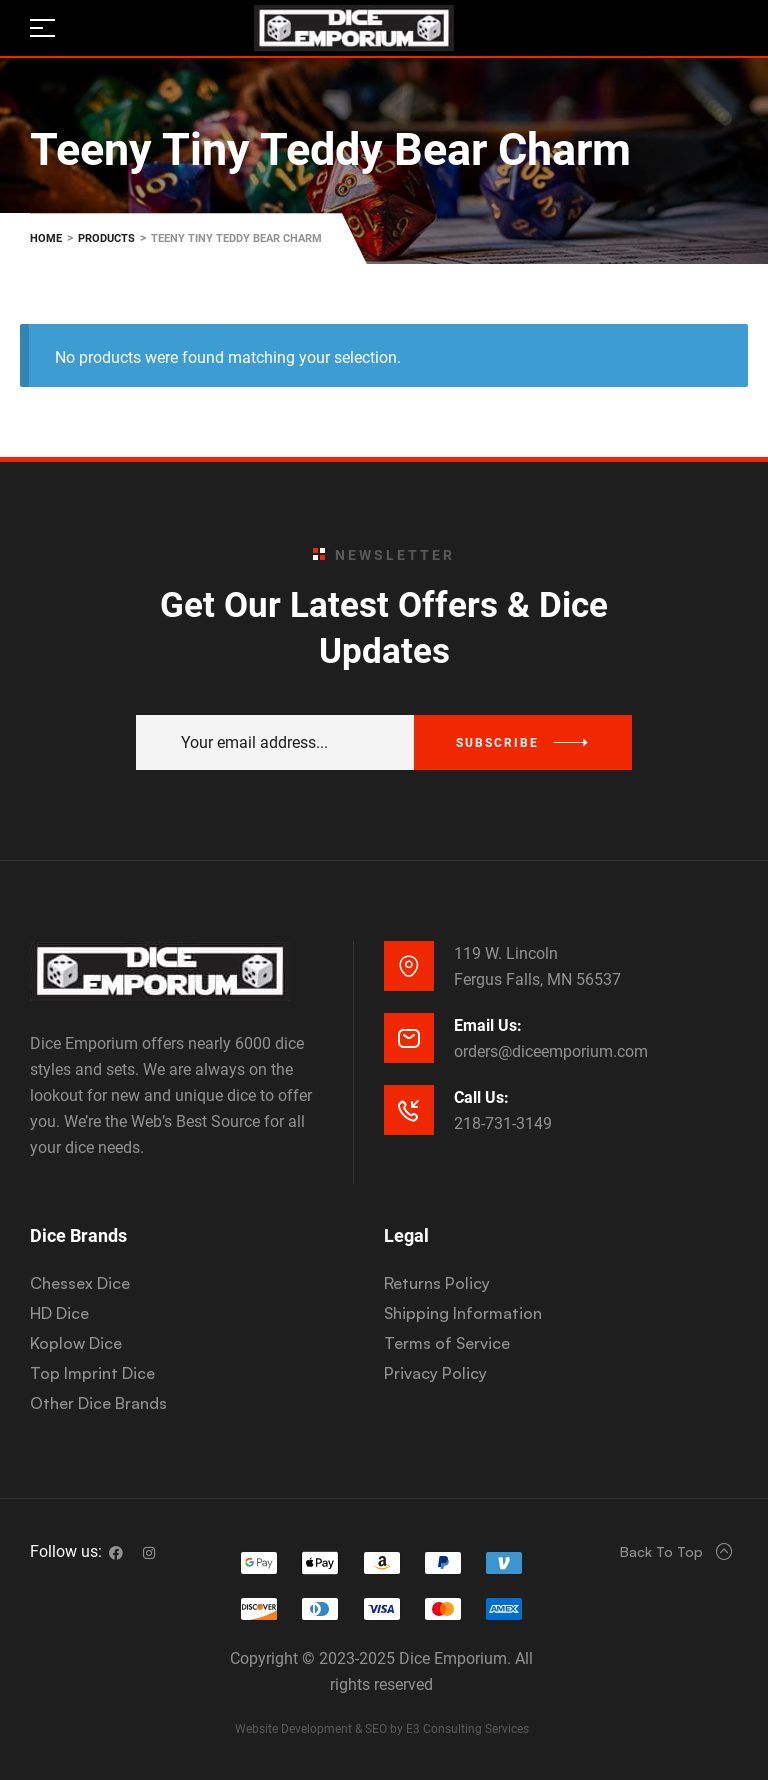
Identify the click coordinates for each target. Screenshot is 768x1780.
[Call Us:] (409, 1110)
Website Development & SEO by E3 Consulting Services (382, 1729)
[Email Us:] (409, 1038)
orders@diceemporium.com (551, 1051)
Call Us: (481, 1097)
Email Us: (488, 1025)
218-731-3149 (503, 1123)
